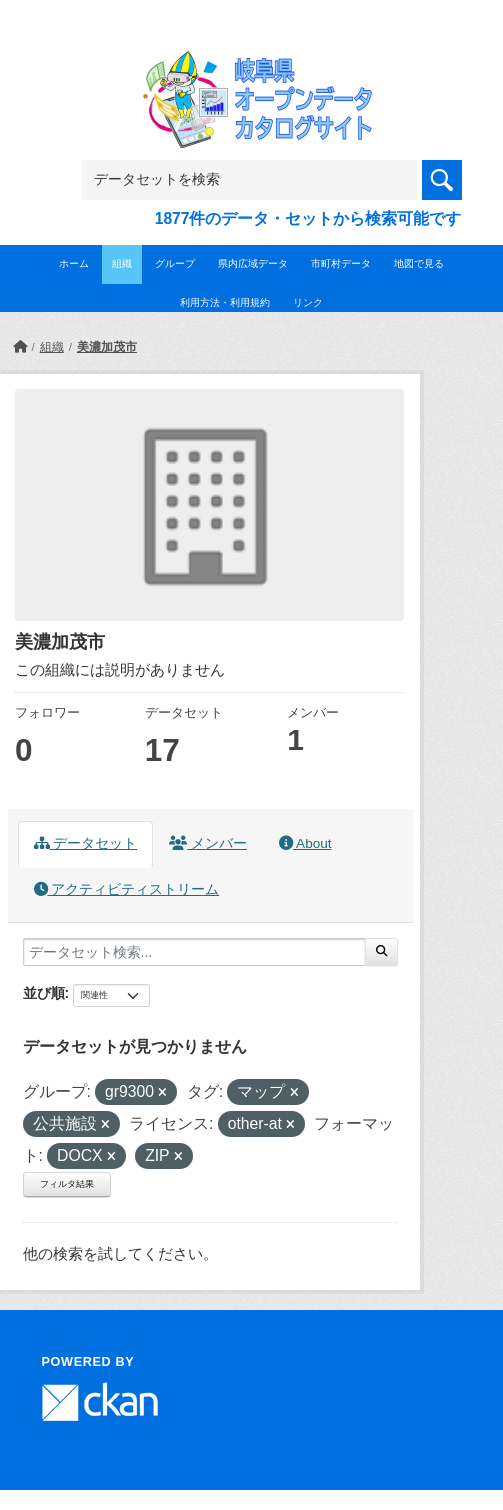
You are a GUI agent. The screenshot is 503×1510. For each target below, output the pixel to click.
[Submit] (381, 952)
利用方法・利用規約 (225, 302)
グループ (175, 263)
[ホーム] (20, 347)
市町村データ (341, 263)
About (305, 843)
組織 (122, 263)
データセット (86, 843)
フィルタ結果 (67, 1184)
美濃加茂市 (107, 347)
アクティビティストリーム (127, 889)
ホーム (74, 263)
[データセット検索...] (194, 952)
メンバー (208, 843)
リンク (308, 302)
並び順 (44, 993)
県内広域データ (253, 263)
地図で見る (419, 263)
